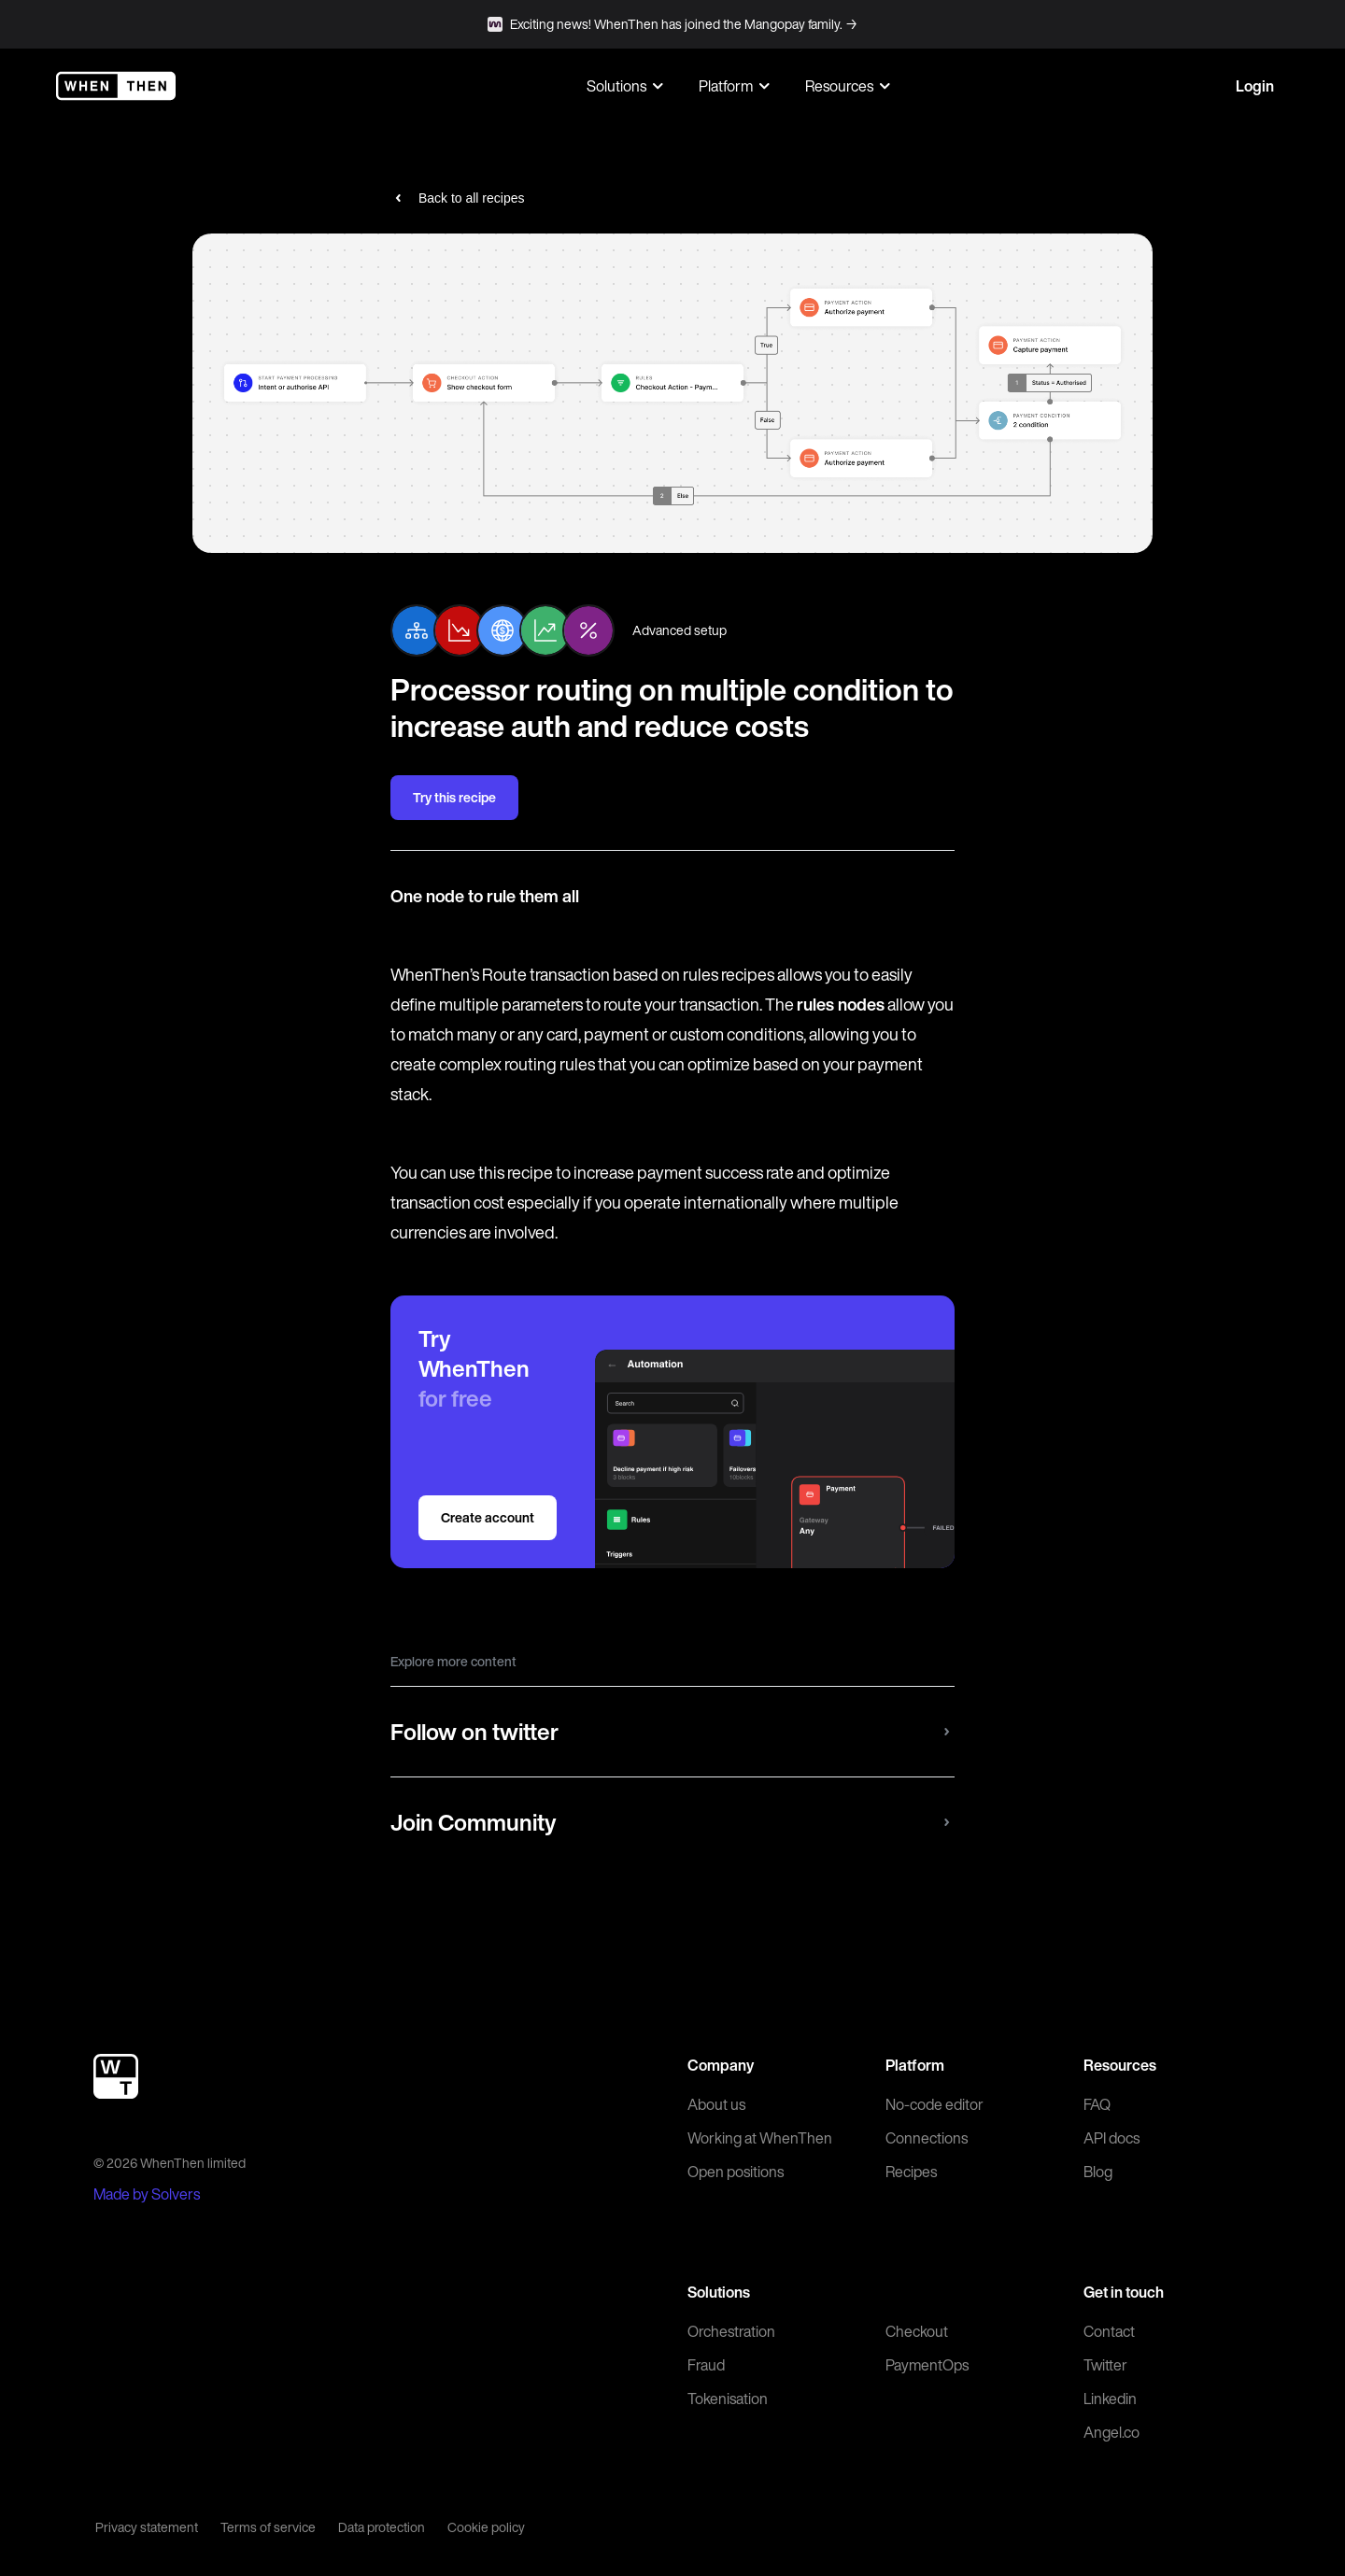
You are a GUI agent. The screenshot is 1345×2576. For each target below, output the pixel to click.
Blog (1097, 2171)
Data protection (381, 2527)
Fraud (706, 2365)
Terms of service (268, 2527)
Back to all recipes (457, 198)
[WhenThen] (116, 86)
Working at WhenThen (759, 2138)
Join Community (672, 1822)
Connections (926, 2138)
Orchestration (731, 2331)
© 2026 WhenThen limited (169, 2163)
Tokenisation (727, 2398)
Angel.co (1111, 2432)
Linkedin (1110, 2398)
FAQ (1097, 2104)
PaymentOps (927, 2365)
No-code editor (934, 2104)
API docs (1111, 2138)
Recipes (911, 2171)
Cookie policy (486, 2527)
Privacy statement (146, 2527)
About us (716, 2104)
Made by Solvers (146, 2194)
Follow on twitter (672, 1732)
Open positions (735, 2171)
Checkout (916, 2331)
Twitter (1105, 2365)
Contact (1109, 2331)
